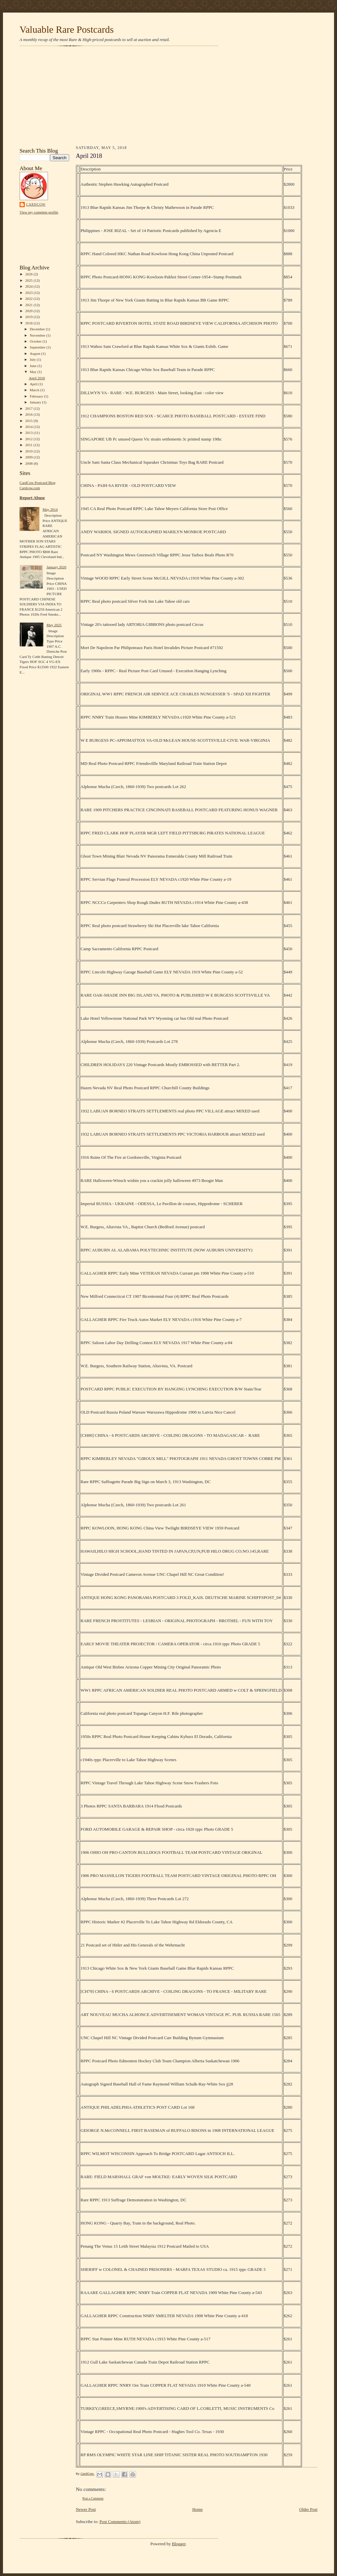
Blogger (178, 2543)
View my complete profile (39, 212)
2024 (29, 286)
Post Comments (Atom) (120, 2521)
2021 (29, 305)
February (37, 396)
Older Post (308, 2509)
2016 (29, 414)
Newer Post (86, 2509)
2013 (29, 433)
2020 (29, 311)
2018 (29, 323)
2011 (29, 445)
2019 (29, 317)
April (34, 384)
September (38, 347)
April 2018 (37, 378)
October (36, 341)
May (33, 372)
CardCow (35, 204)
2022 (29, 299)
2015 (29, 421)
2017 (29, 408)
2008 (29, 463)
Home (197, 2509)
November (38, 335)
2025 (29, 280)
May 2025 (54, 625)
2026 (29, 274)
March (35, 390)
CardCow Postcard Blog (38, 483)
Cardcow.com (30, 488)
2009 (29, 457)
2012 (29, 439)
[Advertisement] (168, 96)
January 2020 (56, 567)
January (36, 402)
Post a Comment (93, 2498)
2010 (29, 451)
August (35, 353)
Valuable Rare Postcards (67, 29)
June (33, 366)
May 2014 (50, 509)
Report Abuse (32, 497)
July (33, 359)
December (38, 329)
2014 (29, 427)
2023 (29, 293)
